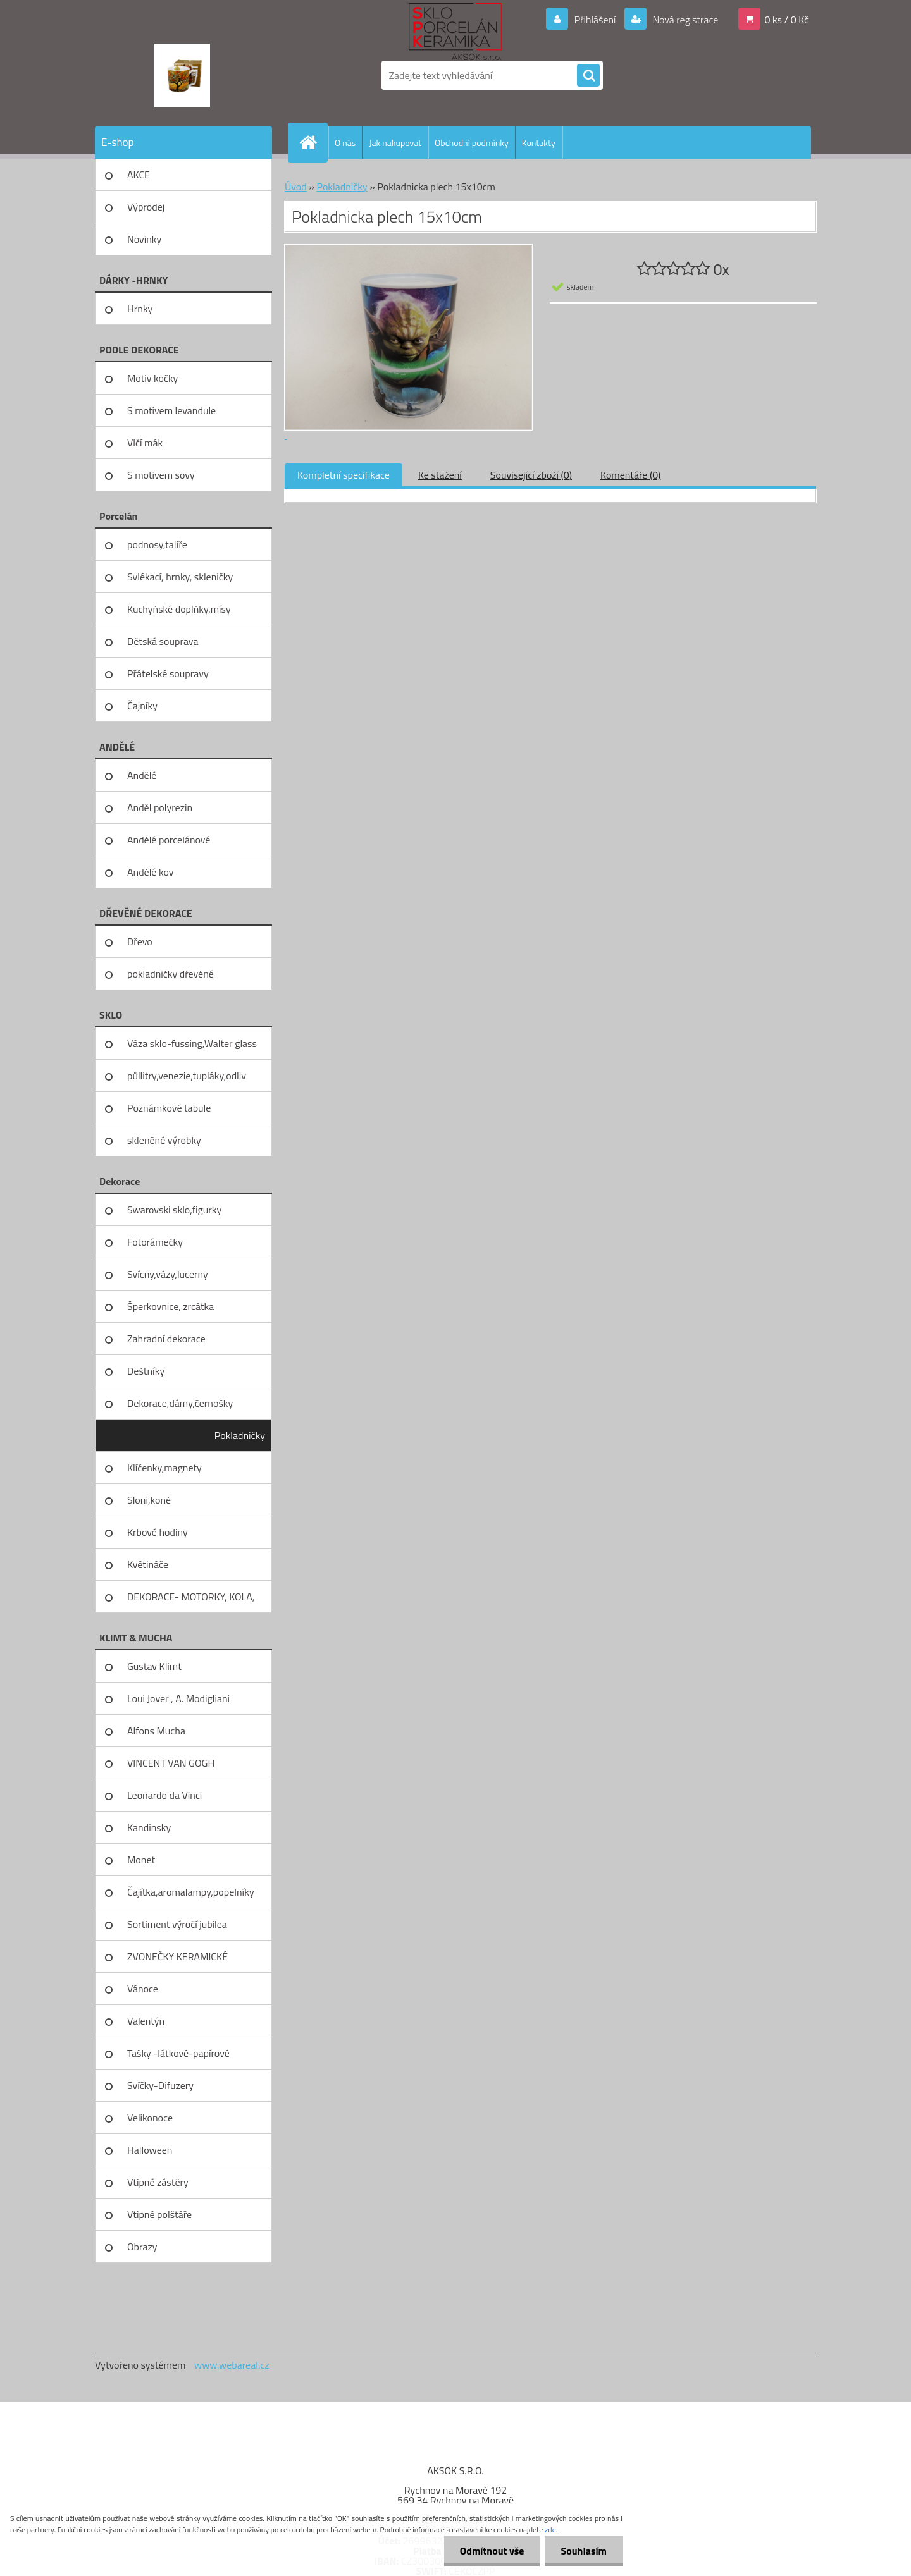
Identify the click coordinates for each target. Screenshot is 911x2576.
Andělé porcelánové (168, 839)
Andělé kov (150, 872)
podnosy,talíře (157, 544)
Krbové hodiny (157, 1532)
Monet (141, 1859)
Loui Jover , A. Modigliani (178, 1698)
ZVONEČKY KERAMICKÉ (177, 1956)
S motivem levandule (171, 410)
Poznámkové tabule (169, 1107)
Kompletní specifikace (343, 474)
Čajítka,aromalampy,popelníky (190, 1891)
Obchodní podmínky (472, 142)
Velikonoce (150, 2117)
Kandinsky (149, 1827)
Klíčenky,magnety (164, 1467)
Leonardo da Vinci (164, 1795)
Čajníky (142, 705)
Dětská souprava (162, 641)
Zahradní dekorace (166, 1338)
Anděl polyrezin (159, 807)
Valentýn (145, 2020)
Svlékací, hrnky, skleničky (180, 576)
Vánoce (142, 1988)
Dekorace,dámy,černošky (180, 1403)
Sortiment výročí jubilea (177, 1924)
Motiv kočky (152, 378)
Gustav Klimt (154, 1666)
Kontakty (538, 142)
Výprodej (145, 206)
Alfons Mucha (156, 1730)
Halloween (149, 2149)
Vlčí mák (145, 442)
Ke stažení (440, 474)
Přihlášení (595, 19)
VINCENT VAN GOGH (170, 1762)
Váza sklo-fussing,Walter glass (192, 1043)
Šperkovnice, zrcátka (170, 1306)
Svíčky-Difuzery (160, 2085)
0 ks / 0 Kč (786, 19)
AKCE (138, 174)
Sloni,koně (149, 1499)
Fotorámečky (155, 1241)
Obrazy (142, 2246)
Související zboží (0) (531, 474)
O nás (345, 142)
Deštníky (145, 1370)
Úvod (296, 186)
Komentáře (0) (630, 474)
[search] (588, 76)
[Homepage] (313, 142)
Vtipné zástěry (158, 2182)
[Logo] (182, 75)
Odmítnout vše (492, 2550)
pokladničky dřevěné (170, 973)
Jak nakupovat (395, 142)
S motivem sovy (161, 474)
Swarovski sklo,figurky (174, 1209)
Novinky (144, 239)
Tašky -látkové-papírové (178, 2053)
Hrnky (139, 308)
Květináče (147, 1564)
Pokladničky (239, 1435)
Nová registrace (684, 19)
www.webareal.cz (232, 2364)
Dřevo (139, 941)
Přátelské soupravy (168, 673)
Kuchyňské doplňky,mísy (179, 608)
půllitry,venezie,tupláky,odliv (186, 1075)
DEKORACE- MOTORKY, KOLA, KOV (190, 1601)
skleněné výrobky (164, 1140)
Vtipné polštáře (159, 2214)
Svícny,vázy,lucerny (167, 1274)
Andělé (141, 775)
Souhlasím (584, 2550)
